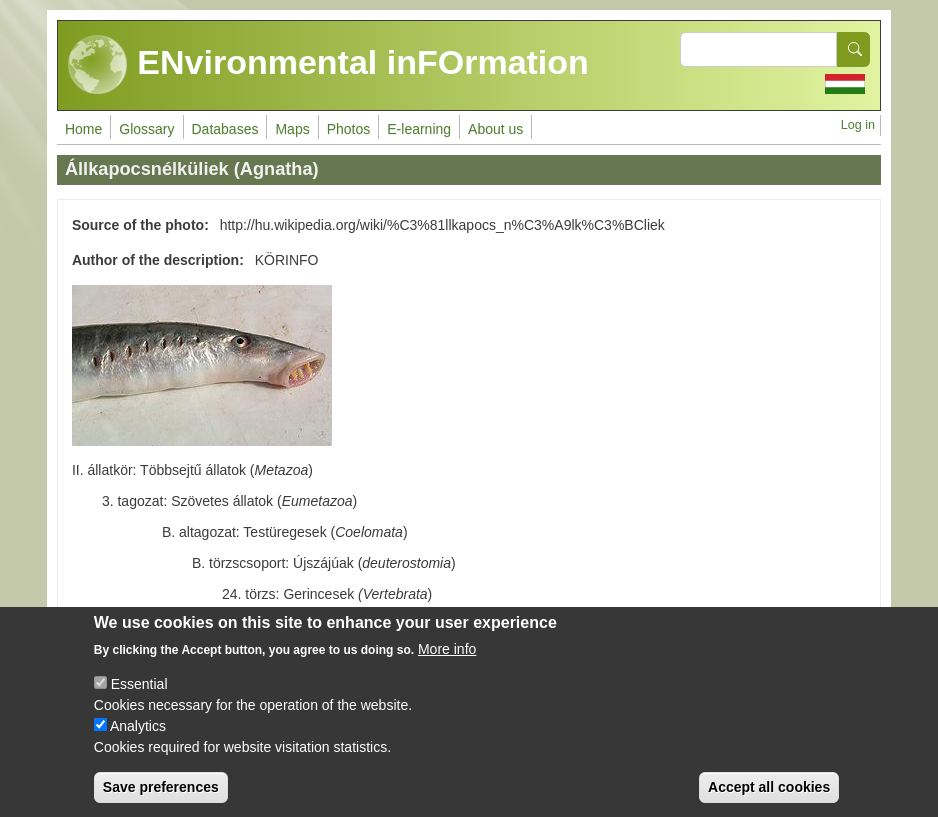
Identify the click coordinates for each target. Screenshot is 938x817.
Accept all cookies (769, 798)
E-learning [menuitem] (419, 129)
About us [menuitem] (495, 129)
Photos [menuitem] (349, 129)
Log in (858, 125)
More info (447, 660)
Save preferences (161, 798)
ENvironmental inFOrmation (328, 65)
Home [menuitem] (83, 129)
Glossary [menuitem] (146, 129)
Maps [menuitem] (292, 129)
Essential (139, 695)
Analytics (138, 737)
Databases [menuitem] (225, 129)
